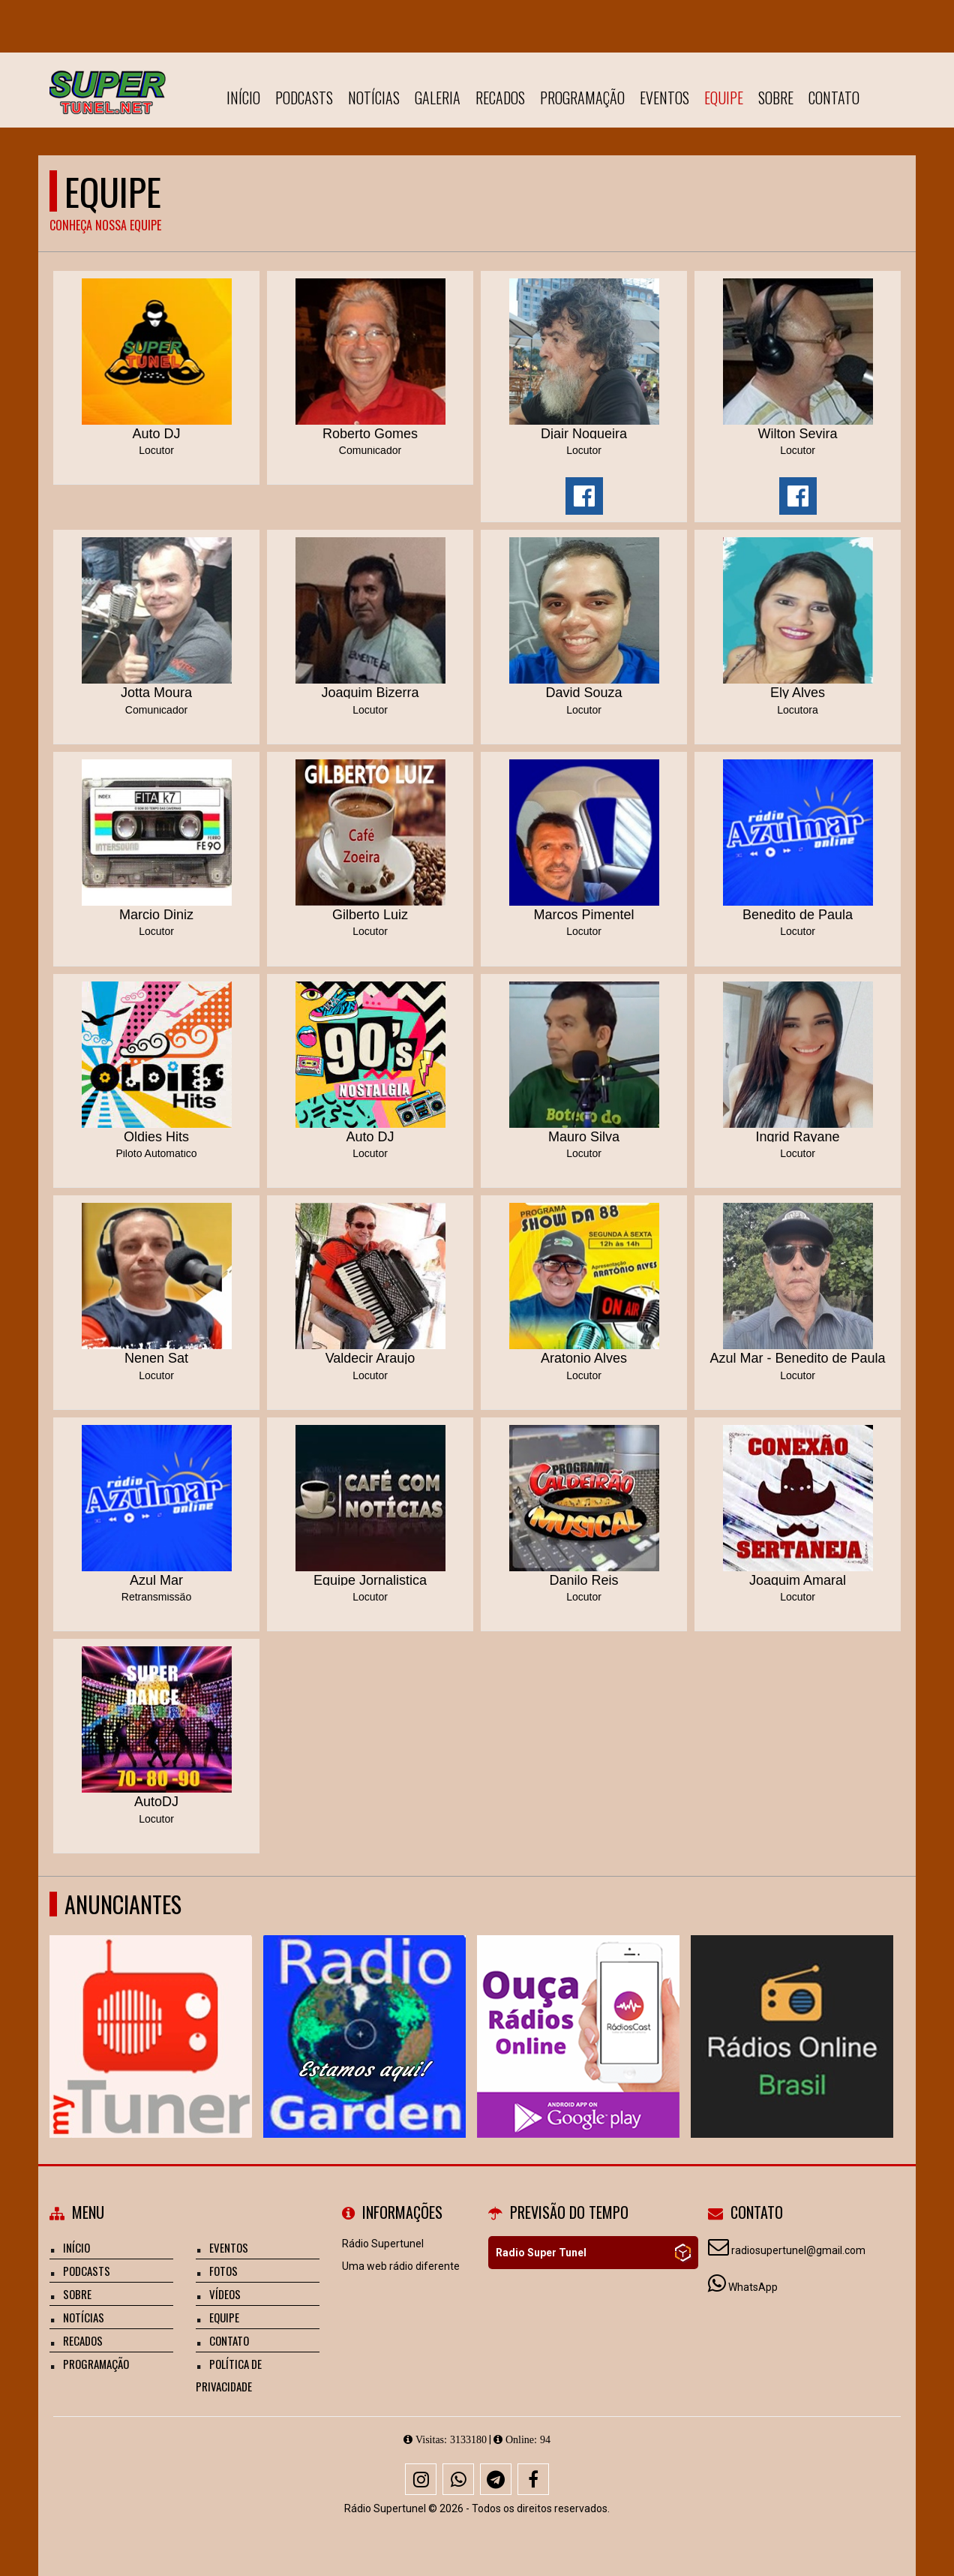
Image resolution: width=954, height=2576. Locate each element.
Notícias (374, 97)
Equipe (723, 97)
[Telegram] (496, 2479)
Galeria (437, 97)
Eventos (664, 97)
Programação (582, 97)
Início (243, 97)
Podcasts (304, 97)
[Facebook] (533, 2479)
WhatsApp (753, 2287)
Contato (834, 97)
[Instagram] (420, 2479)
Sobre (776, 97)
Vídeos (225, 2294)
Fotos (223, 2270)
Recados (500, 97)
